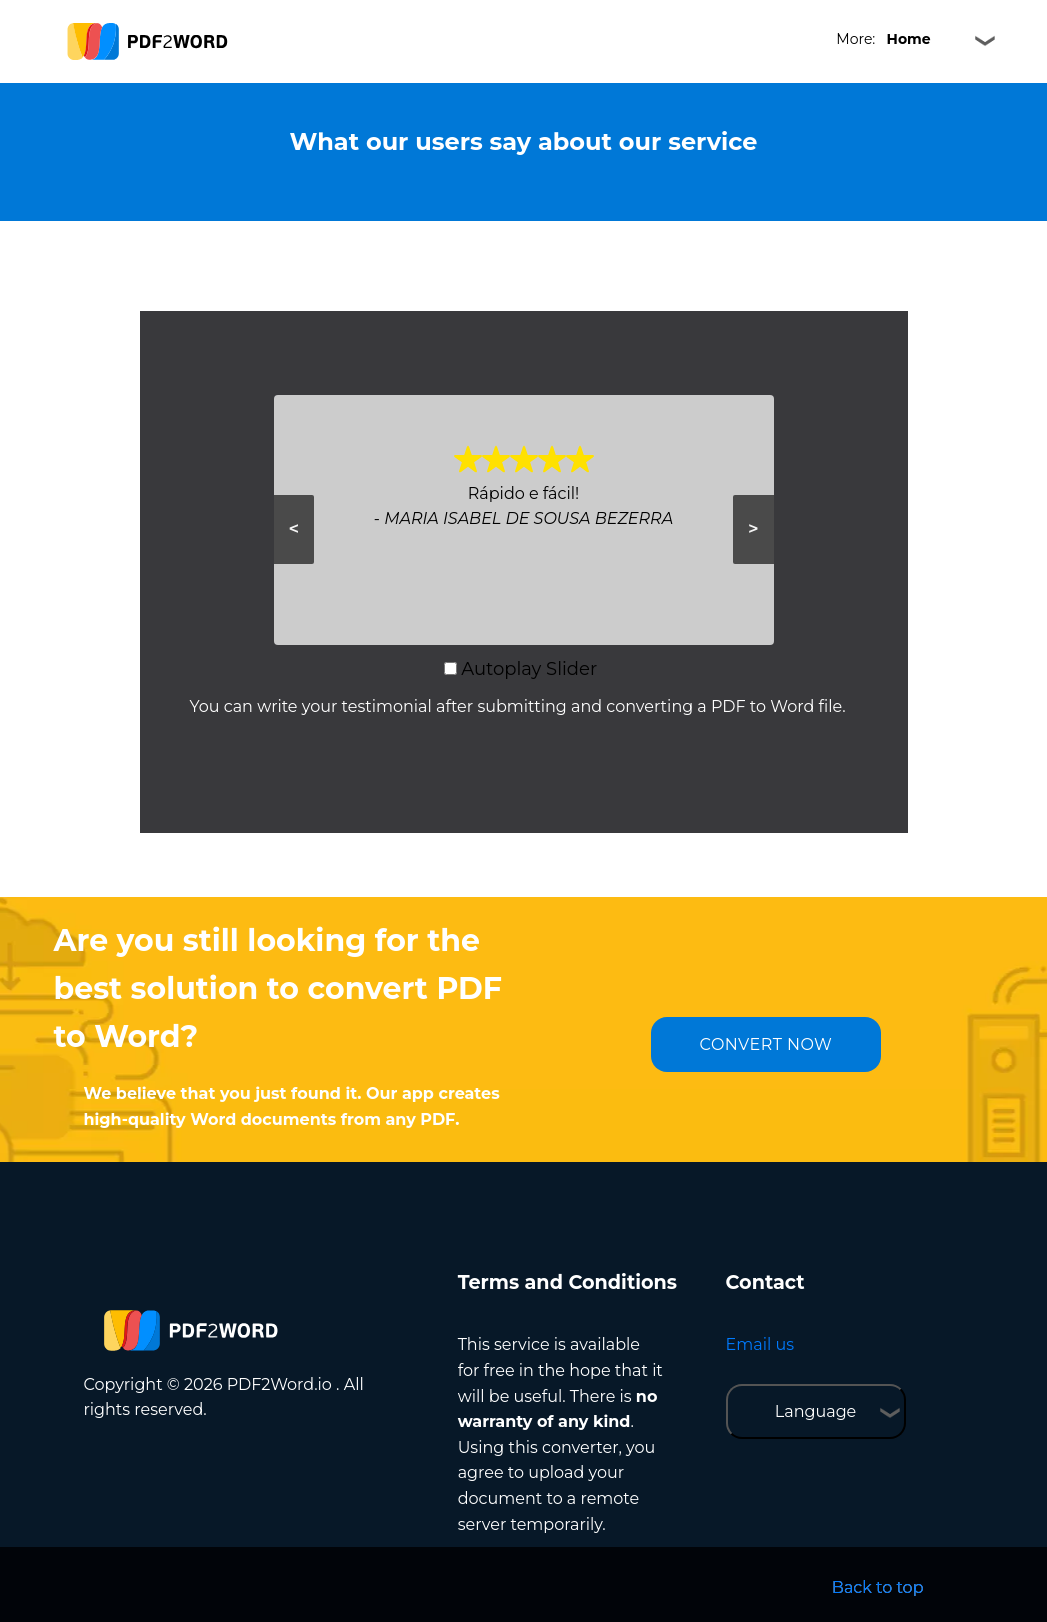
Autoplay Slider (529, 669)
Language (815, 1411)
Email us (760, 1344)
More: (883, 39)
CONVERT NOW (766, 1044)
